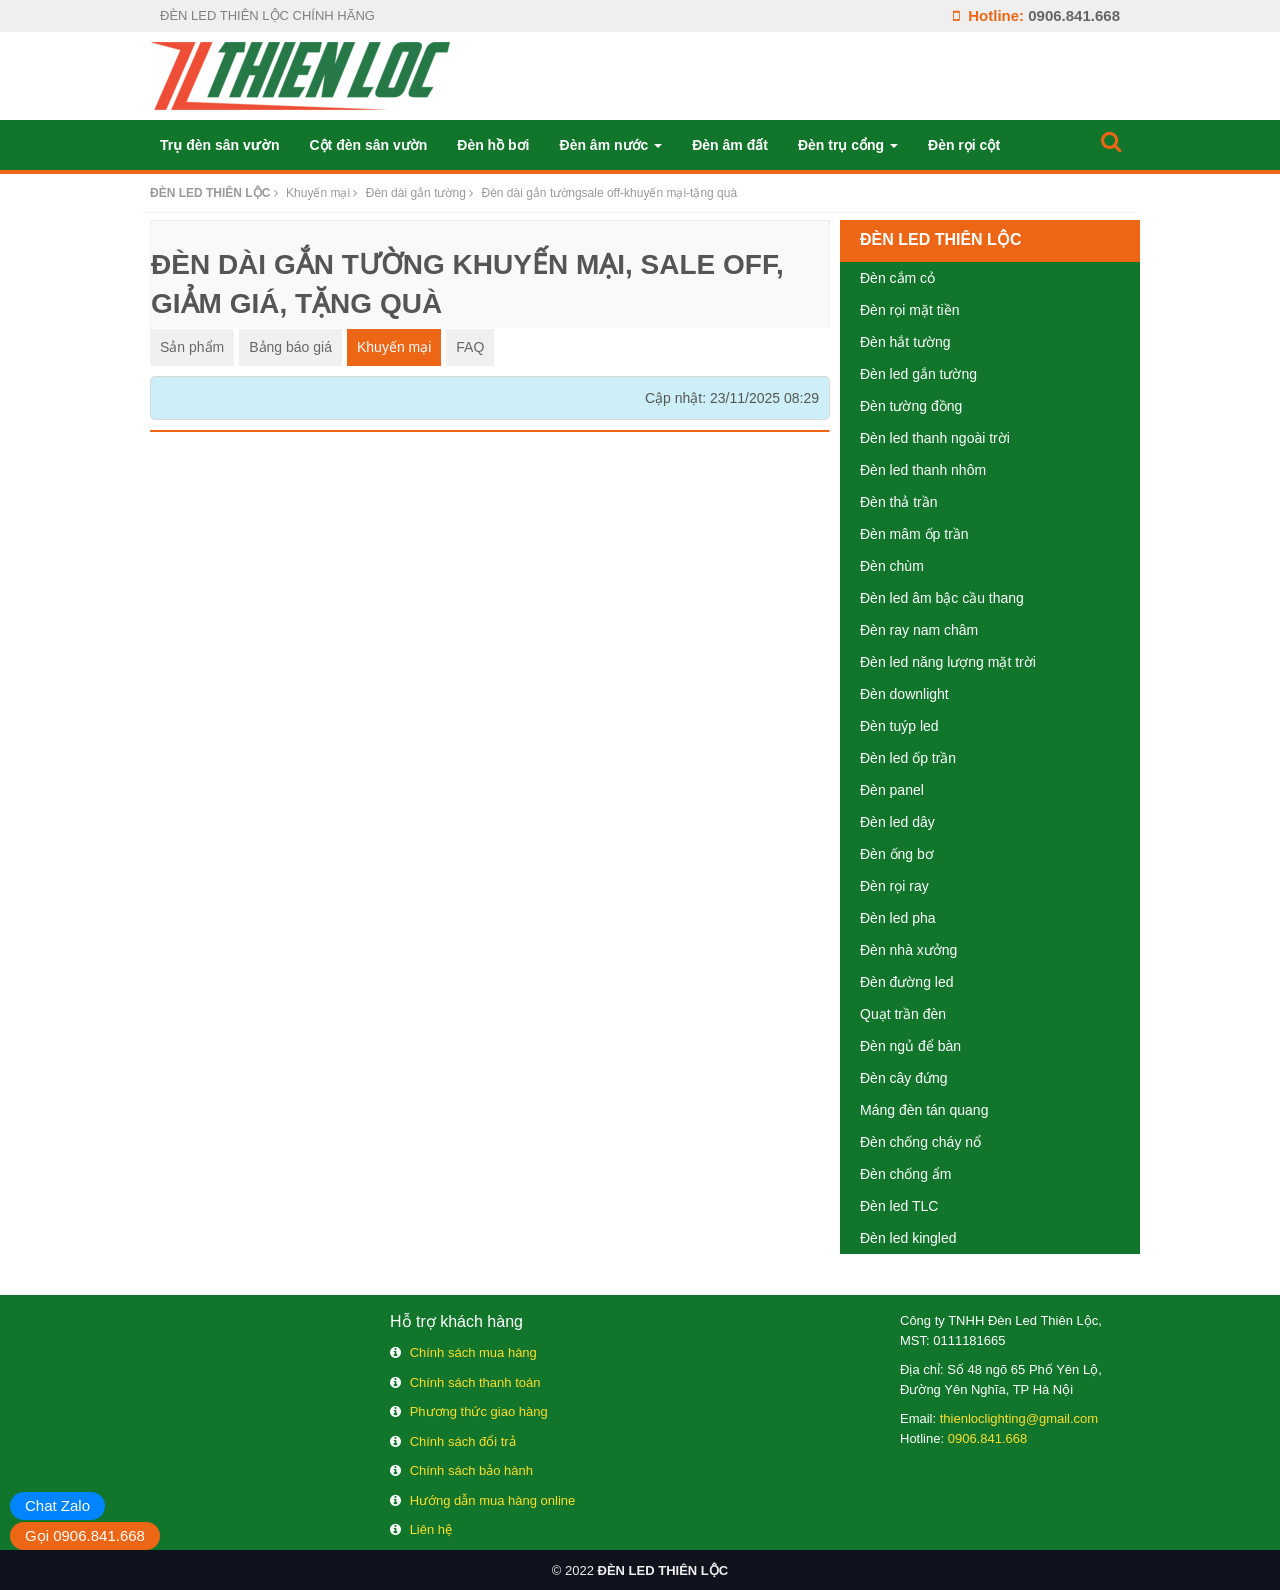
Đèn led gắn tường (918, 374)
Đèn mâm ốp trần (914, 534)
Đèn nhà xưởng (908, 950)
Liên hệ (431, 1529)
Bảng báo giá (290, 347)
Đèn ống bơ (897, 854)
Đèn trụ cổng (848, 145)
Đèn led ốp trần (908, 758)
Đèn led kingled (908, 1238)
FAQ (470, 347)
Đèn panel (892, 790)
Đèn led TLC (899, 1206)
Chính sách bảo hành (471, 1470)
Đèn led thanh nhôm (923, 470)
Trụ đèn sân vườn (219, 145)
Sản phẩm (192, 347)
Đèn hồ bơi (493, 145)
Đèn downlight (904, 694)
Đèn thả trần (898, 502)
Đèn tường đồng (911, 406)
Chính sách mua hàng (473, 1352)
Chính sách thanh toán (475, 1382)
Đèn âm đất (730, 145)
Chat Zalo (57, 1505)
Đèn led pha (898, 918)
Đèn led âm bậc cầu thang (942, 598)
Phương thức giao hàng (479, 1411)
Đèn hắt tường (905, 342)
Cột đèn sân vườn (368, 145)
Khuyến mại (394, 347)
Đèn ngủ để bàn (910, 1046)
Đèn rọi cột (964, 145)
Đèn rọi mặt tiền (909, 310)
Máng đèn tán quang (924, 1110)
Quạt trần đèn (903, 1014)
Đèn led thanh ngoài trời (935, 438)
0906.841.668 (1074, 15)
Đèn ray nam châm (919, 630)
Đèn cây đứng (904, 1078)
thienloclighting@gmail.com (1019, 1418)
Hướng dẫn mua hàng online (493, 1500)
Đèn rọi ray (894, 886)
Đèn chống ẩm (905, 1174)
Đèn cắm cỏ (897, 278)
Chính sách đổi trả (463, 1441)
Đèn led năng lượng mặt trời (948, 662)
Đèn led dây (897, 822)
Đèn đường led (907, 982)
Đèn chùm (892, 566)
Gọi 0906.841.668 (85, 1535)
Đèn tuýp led (899, 726)
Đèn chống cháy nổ (920, 1142)
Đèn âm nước (611, 145)
